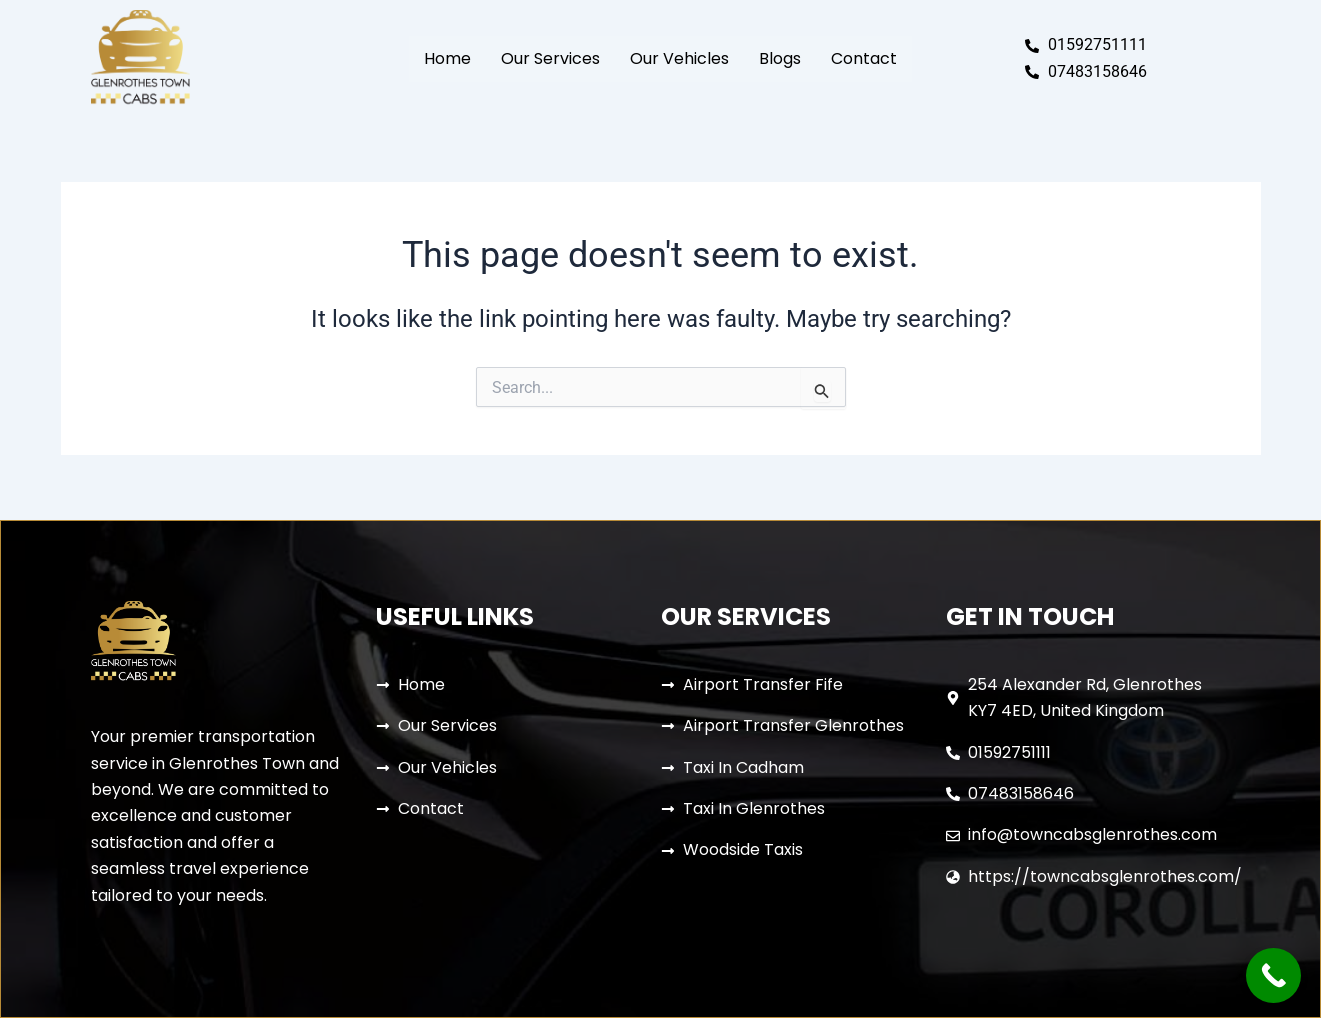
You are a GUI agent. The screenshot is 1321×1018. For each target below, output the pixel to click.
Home (447, 58)
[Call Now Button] (1273, 975)
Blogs (780, 58)
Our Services (550, 58)
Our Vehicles (679, 58)
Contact (864, 58)
